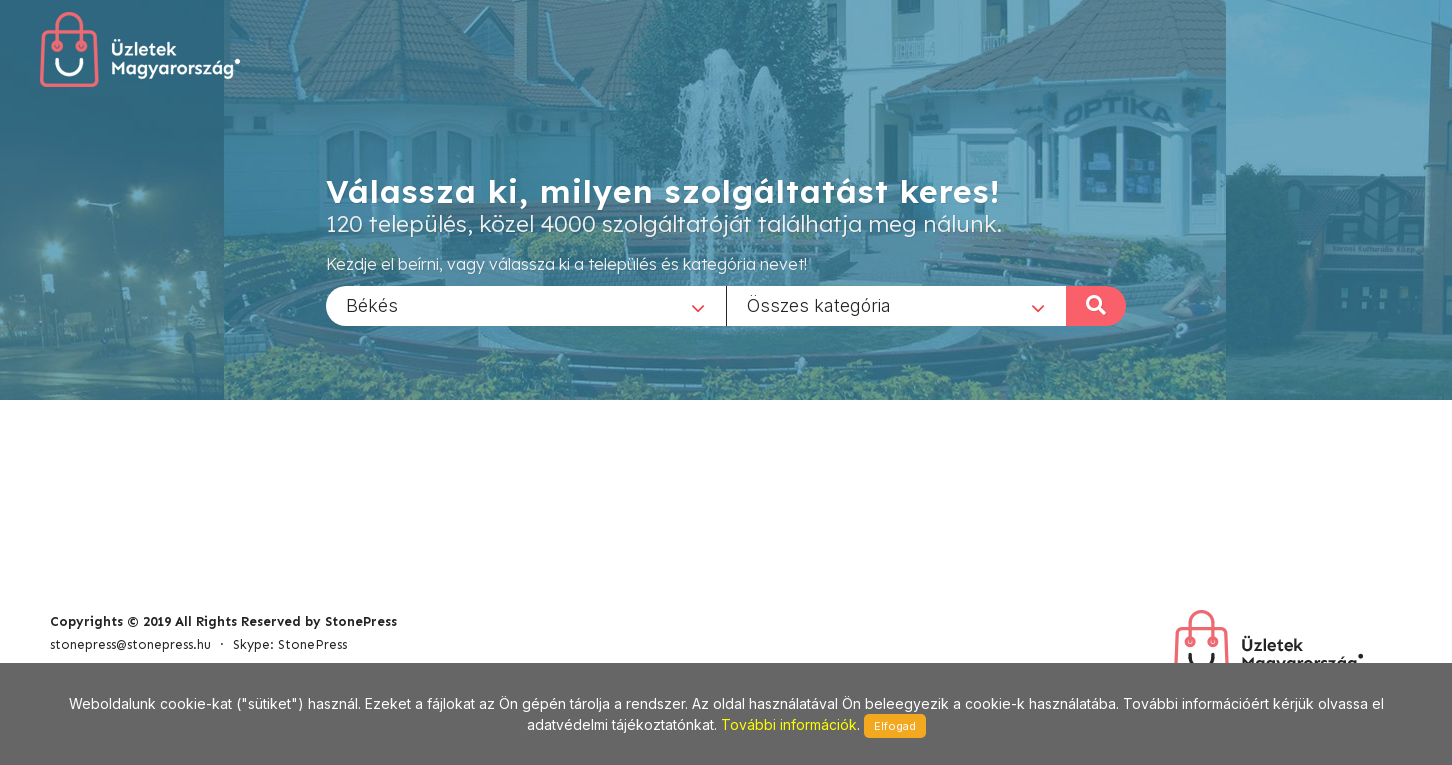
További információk (789, 724)
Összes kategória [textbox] (819, 304)
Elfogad (895, 726)
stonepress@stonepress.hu (130, 644)
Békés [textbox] (372, 304)
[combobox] (526, 305)
